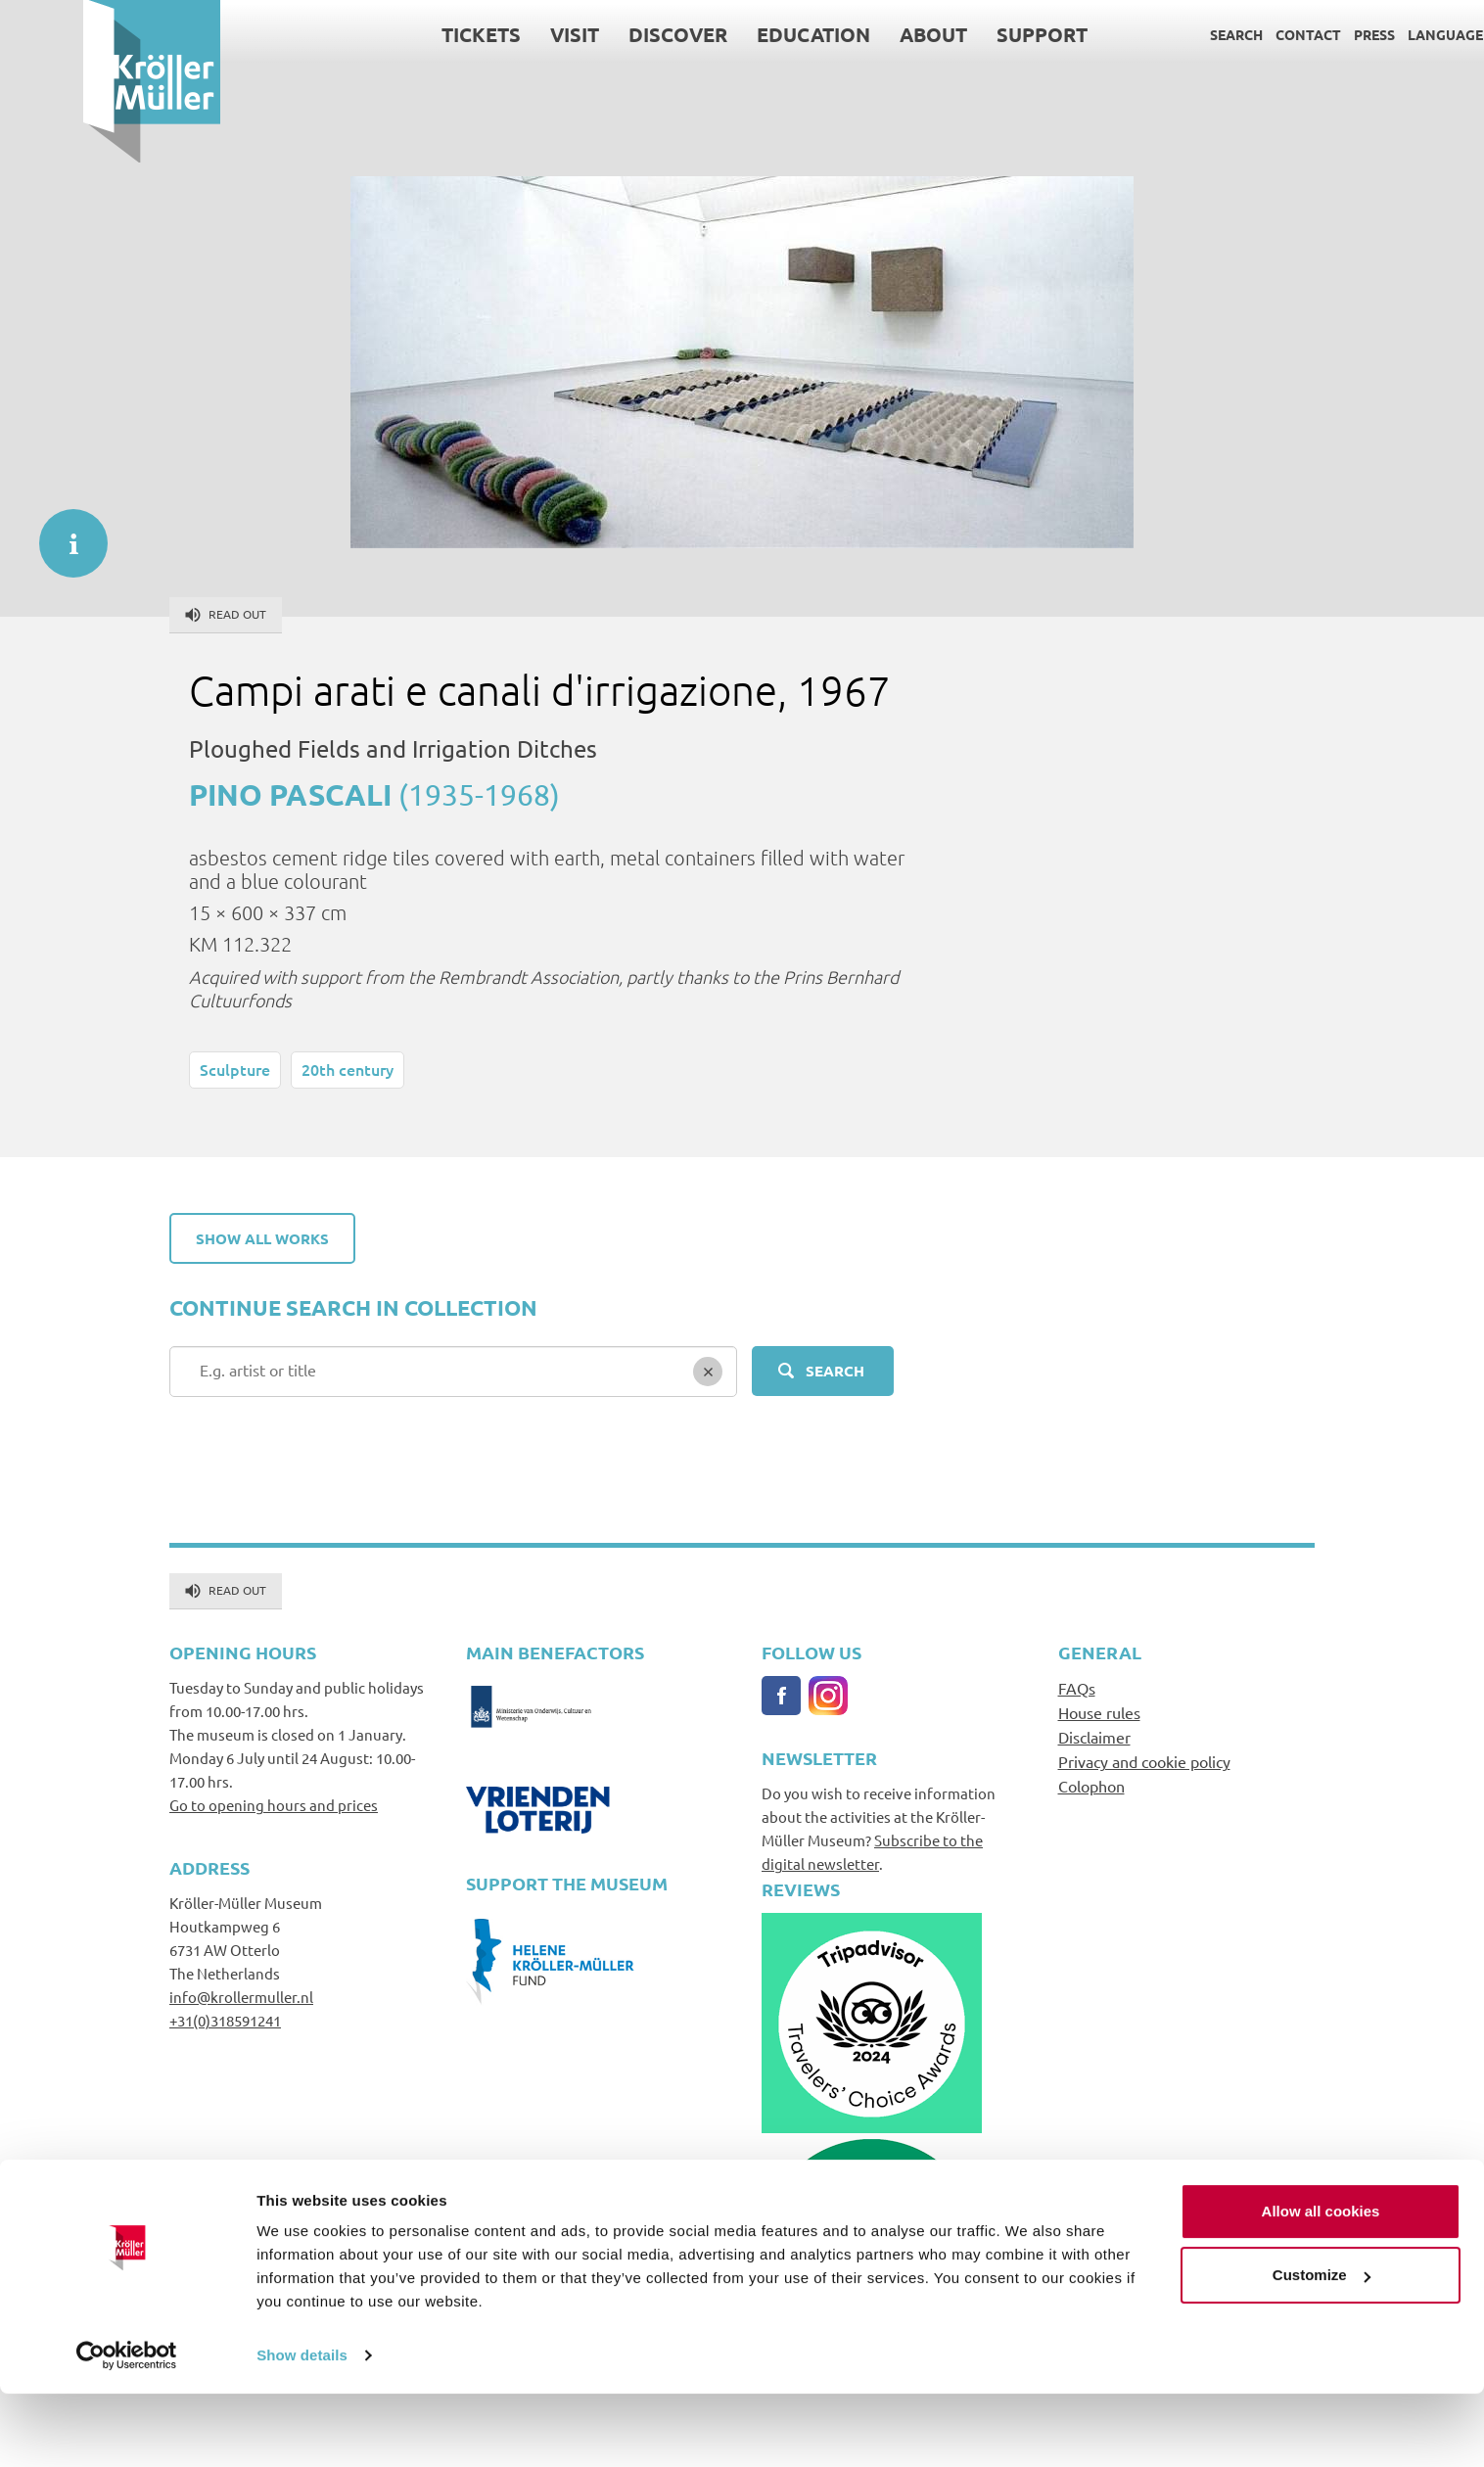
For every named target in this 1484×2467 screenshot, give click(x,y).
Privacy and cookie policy (1144, 1761)
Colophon (1091, 1785)
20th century (347, 1069)
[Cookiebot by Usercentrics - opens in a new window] (126, 2429)
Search (1153, 34)
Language (1362, 34)
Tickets (398, 34)
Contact (1225, 34)
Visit (491, 34)
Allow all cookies (1321, 2284)
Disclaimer (1094, 1736)
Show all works (262, 1238)
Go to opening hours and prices (273, 1804)
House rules (1099, 1712)
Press (1291, 34)
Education (730, 34)
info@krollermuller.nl (241, 1996)
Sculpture (235, 1069)
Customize (1321, 2348)
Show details (302, 2428)
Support (958, 34)
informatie (63, 533)
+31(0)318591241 (225, 2020)
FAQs (1076, 1688)
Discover (594, 34)
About (850, 34)
